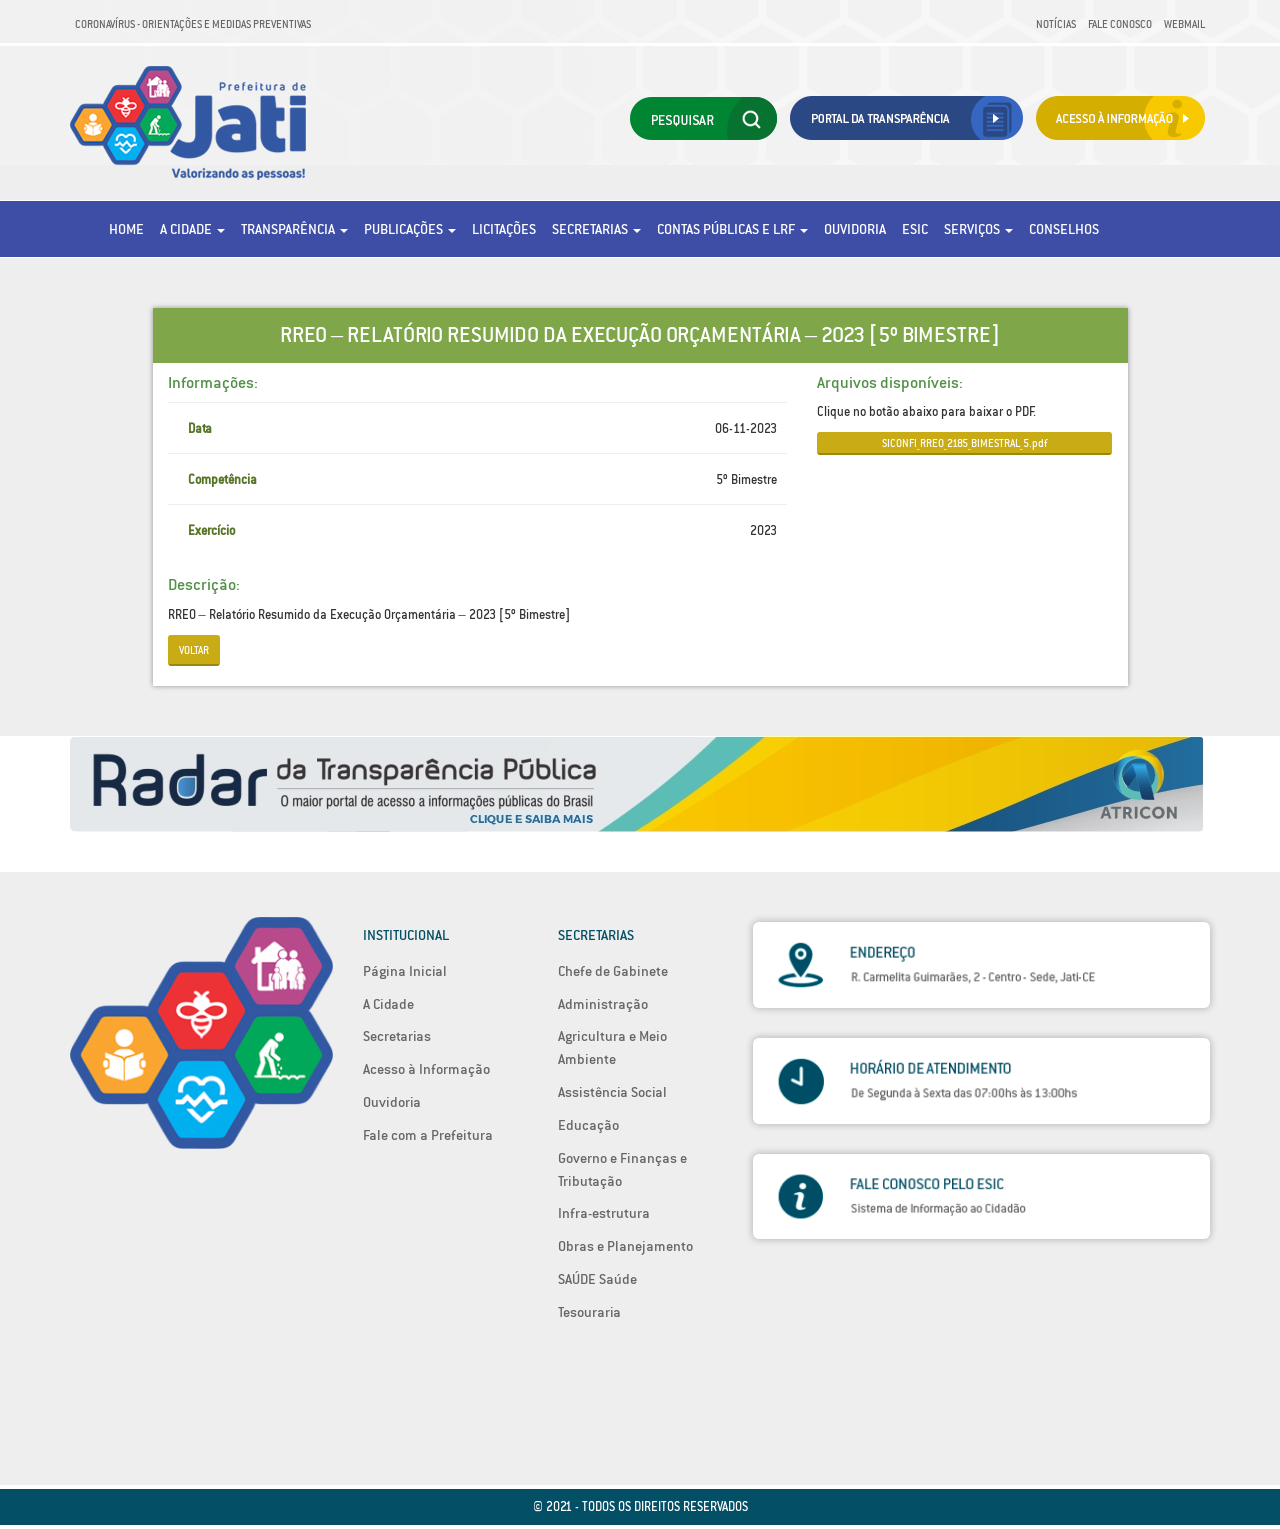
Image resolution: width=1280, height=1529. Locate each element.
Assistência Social (612, 1092)
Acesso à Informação (426, 1069)
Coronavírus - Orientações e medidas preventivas (193, 24)
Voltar (194, 650)
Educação (588, 1125)
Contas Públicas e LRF (732, 229)
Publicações (410, 229)
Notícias (1056, 24)
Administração (603, 1004)
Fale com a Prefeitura (428, 1135)
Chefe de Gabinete (613, 971)
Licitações (504, 229)
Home (126, 229)
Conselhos (1064, 229)
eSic (915, 229)
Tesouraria (589, 1312)
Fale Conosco (1120, 24)
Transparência (294, 229)
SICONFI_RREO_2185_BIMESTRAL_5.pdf (964, 443)
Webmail (1184, 24)
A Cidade (192, 229)
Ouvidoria (855, 229)
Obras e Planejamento (625, 1246)
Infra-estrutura (604, 1213)
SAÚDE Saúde (597, 1279)
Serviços (978, 229)
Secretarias (596, 229)
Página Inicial (405, 971)
